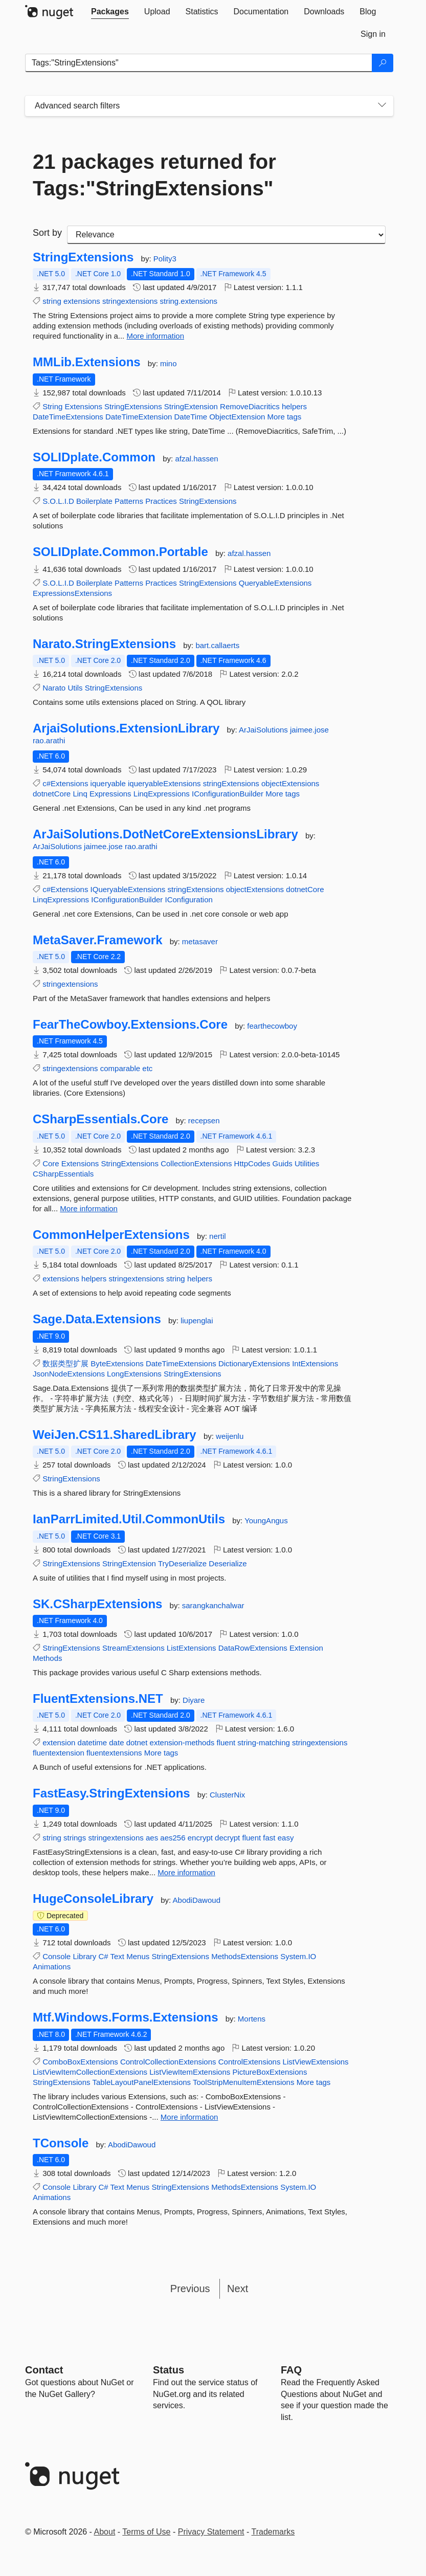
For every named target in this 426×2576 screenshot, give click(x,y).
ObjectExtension (237, 416)
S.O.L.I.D (58, 501)
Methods (47, 1658)
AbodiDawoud (196, 1900)
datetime (92, 1742)
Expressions (110, 793)
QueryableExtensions (275, 583)
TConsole (60, 2143)
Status (168, 2369)
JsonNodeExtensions (69, 1373)
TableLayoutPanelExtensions (141, 2082)
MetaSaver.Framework (97, 940)
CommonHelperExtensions (111, 1234)
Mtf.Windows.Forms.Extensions (125, 2017)
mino (168, 363)
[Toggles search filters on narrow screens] (382, 106)
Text (117, 1956)
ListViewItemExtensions (189, 2072)
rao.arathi (49, 740)
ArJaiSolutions (264, 729)
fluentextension (58, 1752)
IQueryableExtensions (128, 889)
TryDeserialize (182, 1563)
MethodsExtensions (244, 1956)
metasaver (200, 941)
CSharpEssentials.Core (100, 1119)
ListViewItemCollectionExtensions (90, 2072)
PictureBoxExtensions (269, 2072)
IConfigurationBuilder (227, 793)
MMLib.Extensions (87, 362)
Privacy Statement (211, 2531)
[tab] (110, 12)
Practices (161, 501)
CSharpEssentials (63, 1173)
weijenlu (229, 1436)
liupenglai (197, 1320)
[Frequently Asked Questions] (291, 2369)
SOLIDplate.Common (94, 457)
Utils (75, 687)
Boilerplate (94, 501)
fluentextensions (114, 1752)
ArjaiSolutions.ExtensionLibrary (126, 728)
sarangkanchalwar (213, 1605)
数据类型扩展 (65, 1363)
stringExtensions (231, 783)
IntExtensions (315, 1363)
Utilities (307, 1163)
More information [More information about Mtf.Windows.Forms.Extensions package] (189, 2117)
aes (152, 1837)
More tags (284, 416)
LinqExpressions (161, 793)
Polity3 (164, 258)
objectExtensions (290, 783)
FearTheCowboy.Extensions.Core (130, 1024)
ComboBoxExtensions (80, 2061)
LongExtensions (134, 1373)
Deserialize (227, 1563)
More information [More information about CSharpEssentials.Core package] (89, 1208)
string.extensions (189, 301)
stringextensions (130, 301)
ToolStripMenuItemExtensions (243, 2082)
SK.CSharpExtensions (97, 1604)
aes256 (172, 1837)
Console (56, 1956)
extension (58, 1742)
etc (147, 1068)
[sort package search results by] (226, 235)
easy (286, 1837)
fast (269, 1837)
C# (103, 1956)
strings (74, 1837)
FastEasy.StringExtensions (111, 1793)
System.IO (298, 1956)
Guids (283, 1163)
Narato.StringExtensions (104, 644)
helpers (294, 406)
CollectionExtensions (196, 1163)
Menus (137, 1956)
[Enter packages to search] (198, 63)
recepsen (204, 1120)
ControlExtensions (249, 2061)
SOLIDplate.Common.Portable (120, 552)
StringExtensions (83, 257)
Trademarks (273, 2531)
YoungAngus (266, 1520)
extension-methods (182, 1742)
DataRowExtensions (252, 1648)
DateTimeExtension (138, 416)
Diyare (194, 1700)
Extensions (83, 406)
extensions (81, 301)
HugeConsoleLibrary (93, 1898)
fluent (225, 1742)
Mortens (251, 2018)
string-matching (263, 1742)
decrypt (227, 1837)
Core (50, 1163)
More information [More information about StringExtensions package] (155, 335)
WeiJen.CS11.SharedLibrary (114, 1434)
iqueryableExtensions (164, 783)
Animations (52, 1966)
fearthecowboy (272, 1025)
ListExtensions (191, 1648)
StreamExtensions (133, 1648)
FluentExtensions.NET (98, 1698)
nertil (217, 1236)
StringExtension (191, 406)
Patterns (129, 501)
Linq (80, 793)
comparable (120, 1068)
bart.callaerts (217, 645)
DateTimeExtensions (68, 416)
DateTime (190, 416)
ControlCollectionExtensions (168, 2061)
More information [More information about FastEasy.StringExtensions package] (186, 1872)
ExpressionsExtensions (72, 593)
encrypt (200, 1837)
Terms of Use (146, 2531)
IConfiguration (189, 899)
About (105, 2531)
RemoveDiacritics (250, 406)
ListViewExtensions (316, 2061)
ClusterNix (227, 1794)
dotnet (137, 1742)
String (52, 406)
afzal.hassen (196, 458)
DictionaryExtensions (254, 1363)
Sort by (47, 233)
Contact (44, 2369)
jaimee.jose (309, 729)
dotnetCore (52, 793)
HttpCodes (252, 1163)
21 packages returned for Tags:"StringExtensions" (154, 174)
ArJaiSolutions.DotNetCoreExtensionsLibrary (165, 834)
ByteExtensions (117, 1363)
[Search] (382, 63)
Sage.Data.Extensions (97, 1319)
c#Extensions (65, 783)
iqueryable (108, 783)
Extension (306, 1648)
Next (237, 2288)
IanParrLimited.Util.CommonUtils (129, 1519)
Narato (53, 687)
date (116, 1742)
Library (84, 1956)
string (51, 301)
